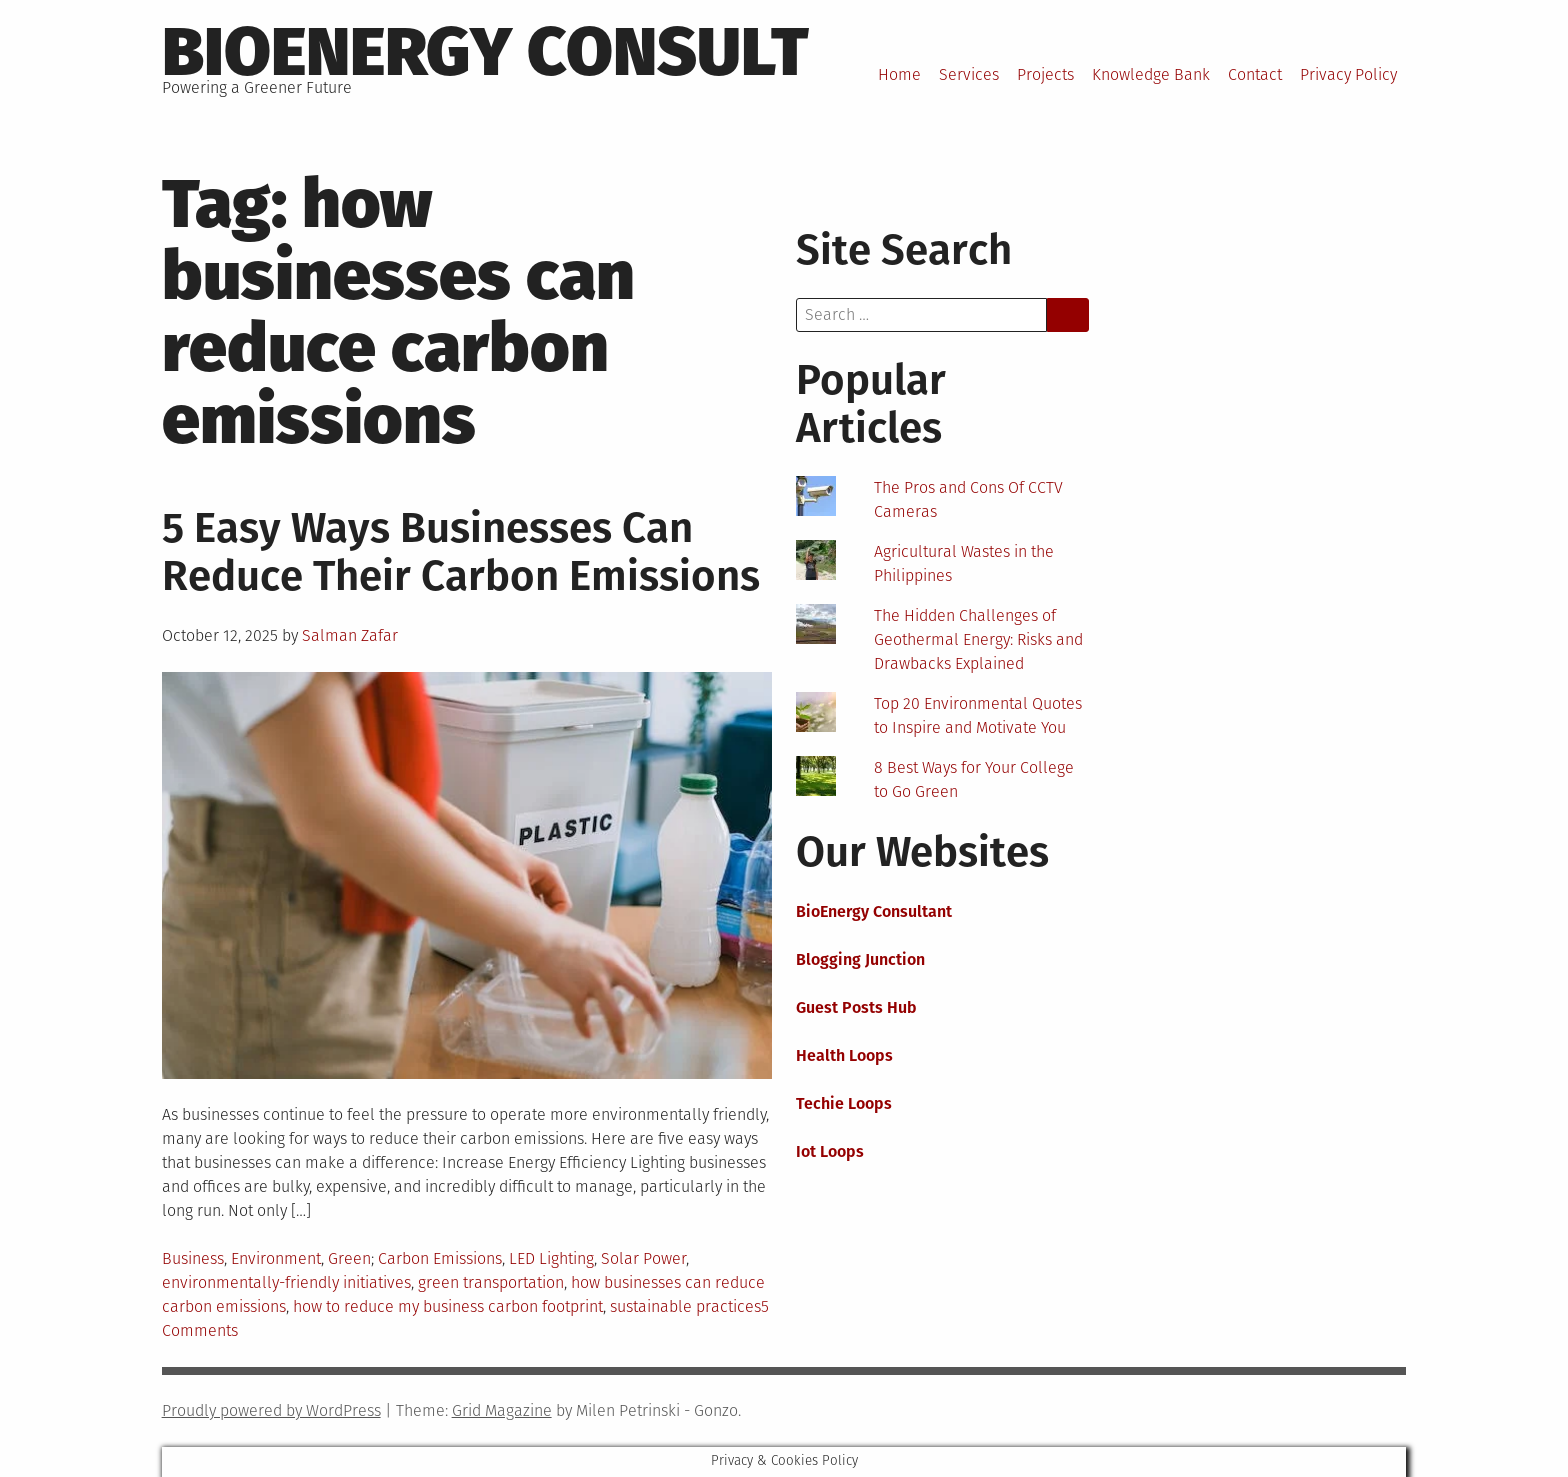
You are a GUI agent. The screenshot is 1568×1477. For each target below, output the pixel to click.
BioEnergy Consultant (874, 911)
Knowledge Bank (1151, 74)
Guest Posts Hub (856, 1007)
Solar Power (643, 1258)
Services (969, 74)
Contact (1255, 74)
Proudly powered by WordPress (271, 1410)
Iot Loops (830, 1151)
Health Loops (844, 1055)
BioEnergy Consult (485, 52)
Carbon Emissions (440, 1258)
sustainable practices (685, 1306)
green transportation (491, 1282)
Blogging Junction (860, 959)
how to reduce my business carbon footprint (448, 1306)
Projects (1045, 74)
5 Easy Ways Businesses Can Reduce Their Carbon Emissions (461, 552)
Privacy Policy (1348, 74)
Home (899, 74)
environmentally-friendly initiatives (286, 1282)
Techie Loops (844, 1103)
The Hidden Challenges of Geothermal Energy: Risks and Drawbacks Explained (978, 639)
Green (349, 1258)
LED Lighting (551, 1258)
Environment (276, 1258)
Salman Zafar (350, 635)
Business (193, 1258)
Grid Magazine (502, 1410)
